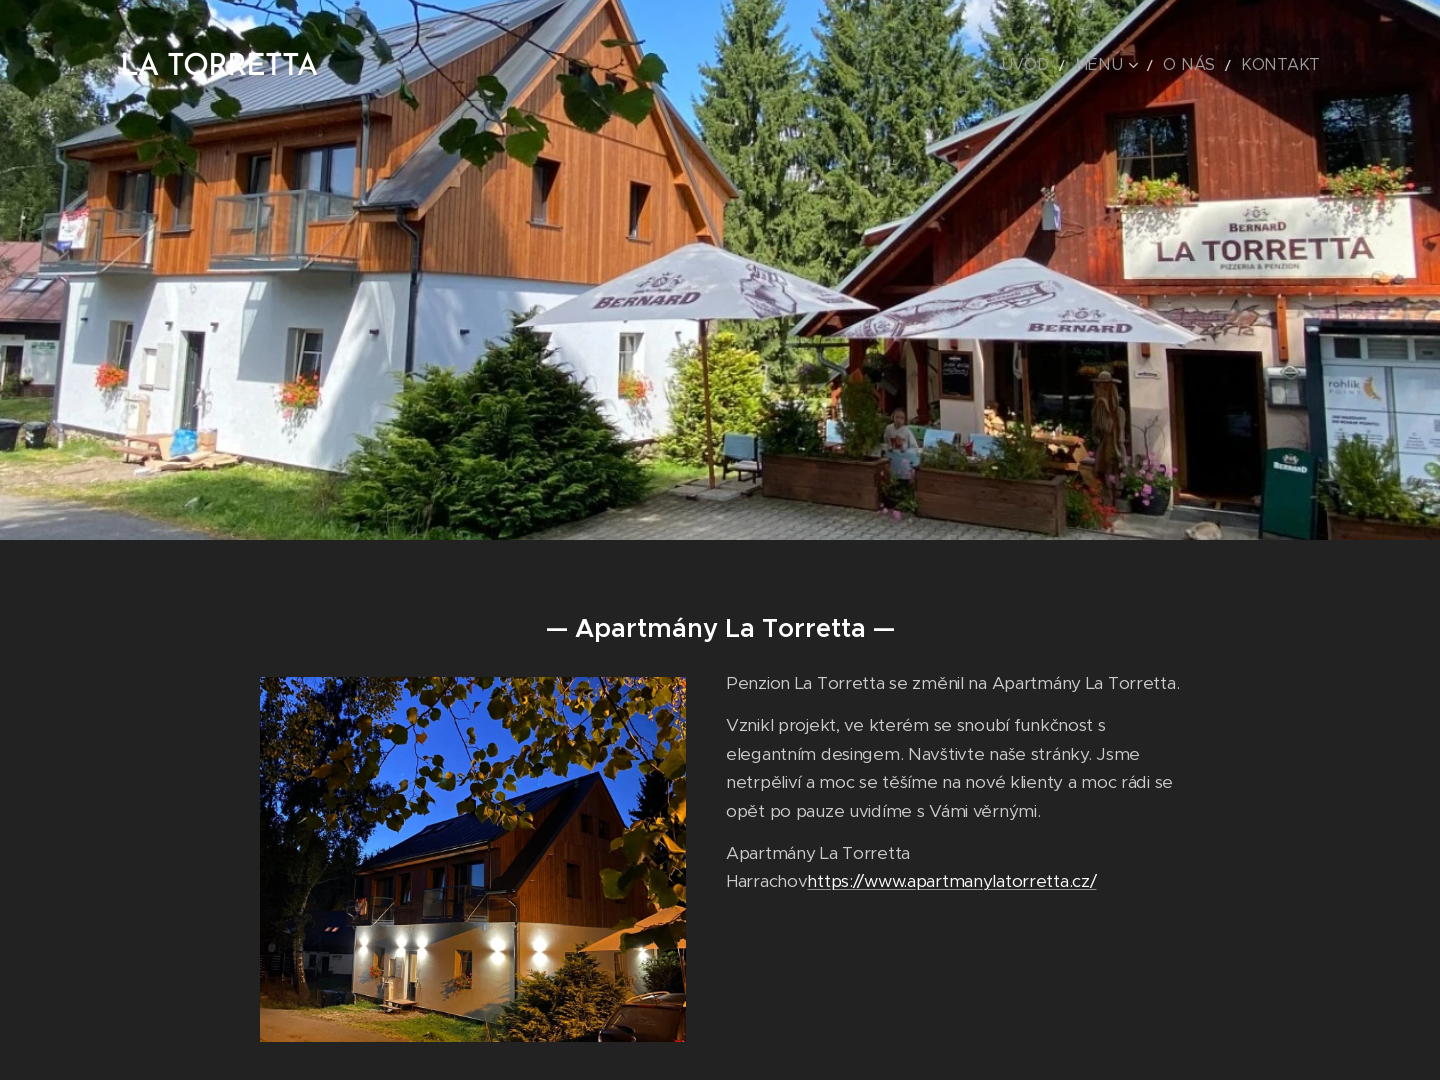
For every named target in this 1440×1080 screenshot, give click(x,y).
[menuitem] (1067, 65)
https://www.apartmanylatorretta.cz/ (951, 881)
